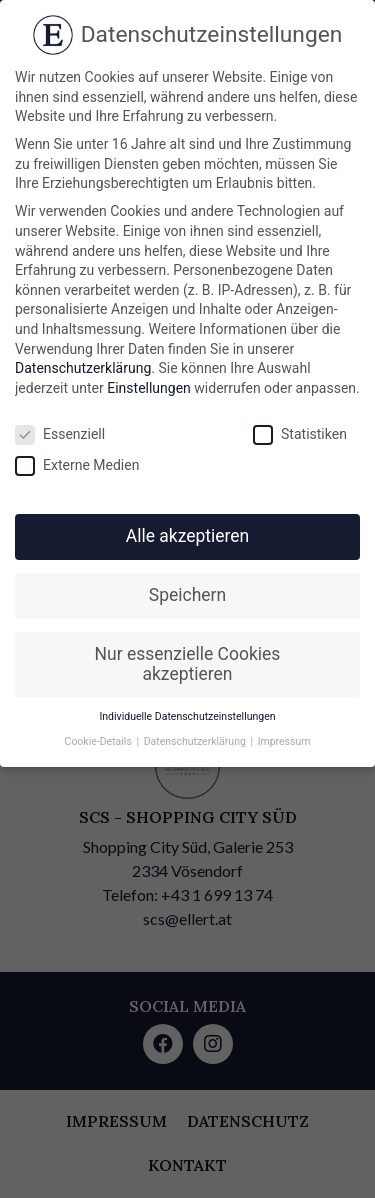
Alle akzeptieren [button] (188, 536)
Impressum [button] (284, 741)
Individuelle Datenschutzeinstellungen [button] (187, 716)
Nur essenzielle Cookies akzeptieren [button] (188, 664)
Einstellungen (149, 388)
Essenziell (60, 434)
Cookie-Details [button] (100, 741)
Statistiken (300, 434)
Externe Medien (77, 465)
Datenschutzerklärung (83, 368)
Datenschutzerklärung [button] (196, 741)
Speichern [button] (187, 595)
